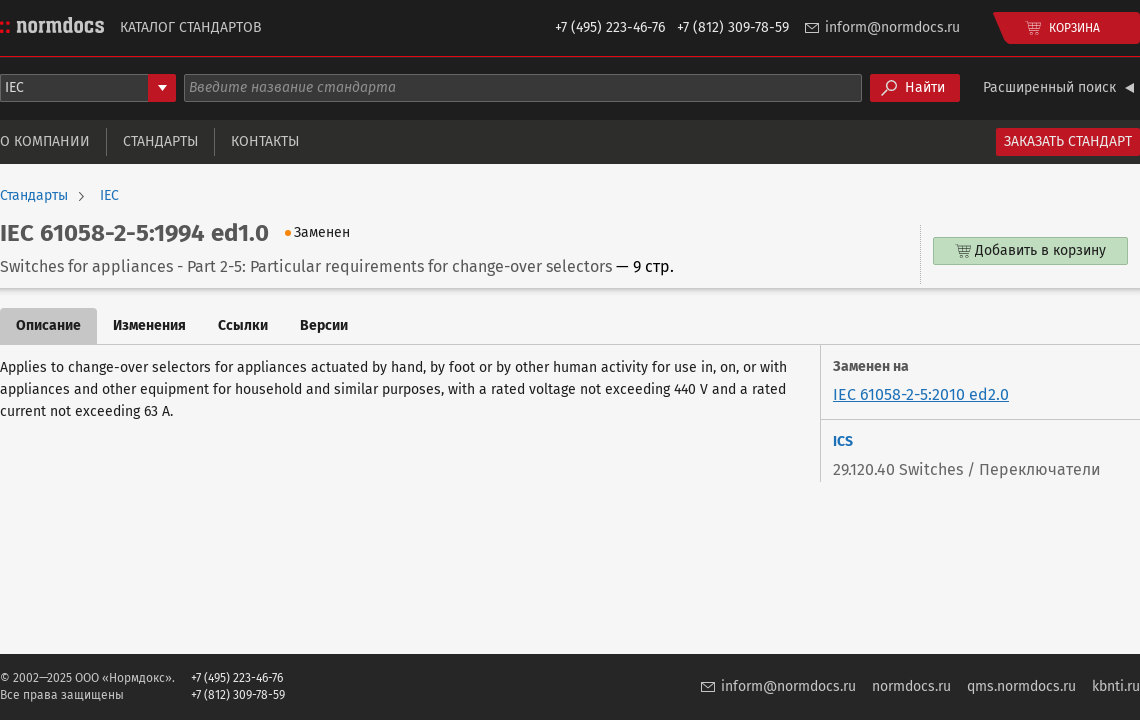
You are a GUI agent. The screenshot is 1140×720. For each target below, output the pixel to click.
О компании (45, 141)
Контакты (265, 141)
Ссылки (243, 325)
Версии (324, 325)
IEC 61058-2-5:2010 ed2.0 (921, 394)
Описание (48, 325)
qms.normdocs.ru (1021, 686)
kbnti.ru (1116, 686)
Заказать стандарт (1068, 141)
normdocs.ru (911, 686)
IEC (109, 196)
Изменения (149, 325)
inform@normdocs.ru (892, 27)
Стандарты (160, 141)
